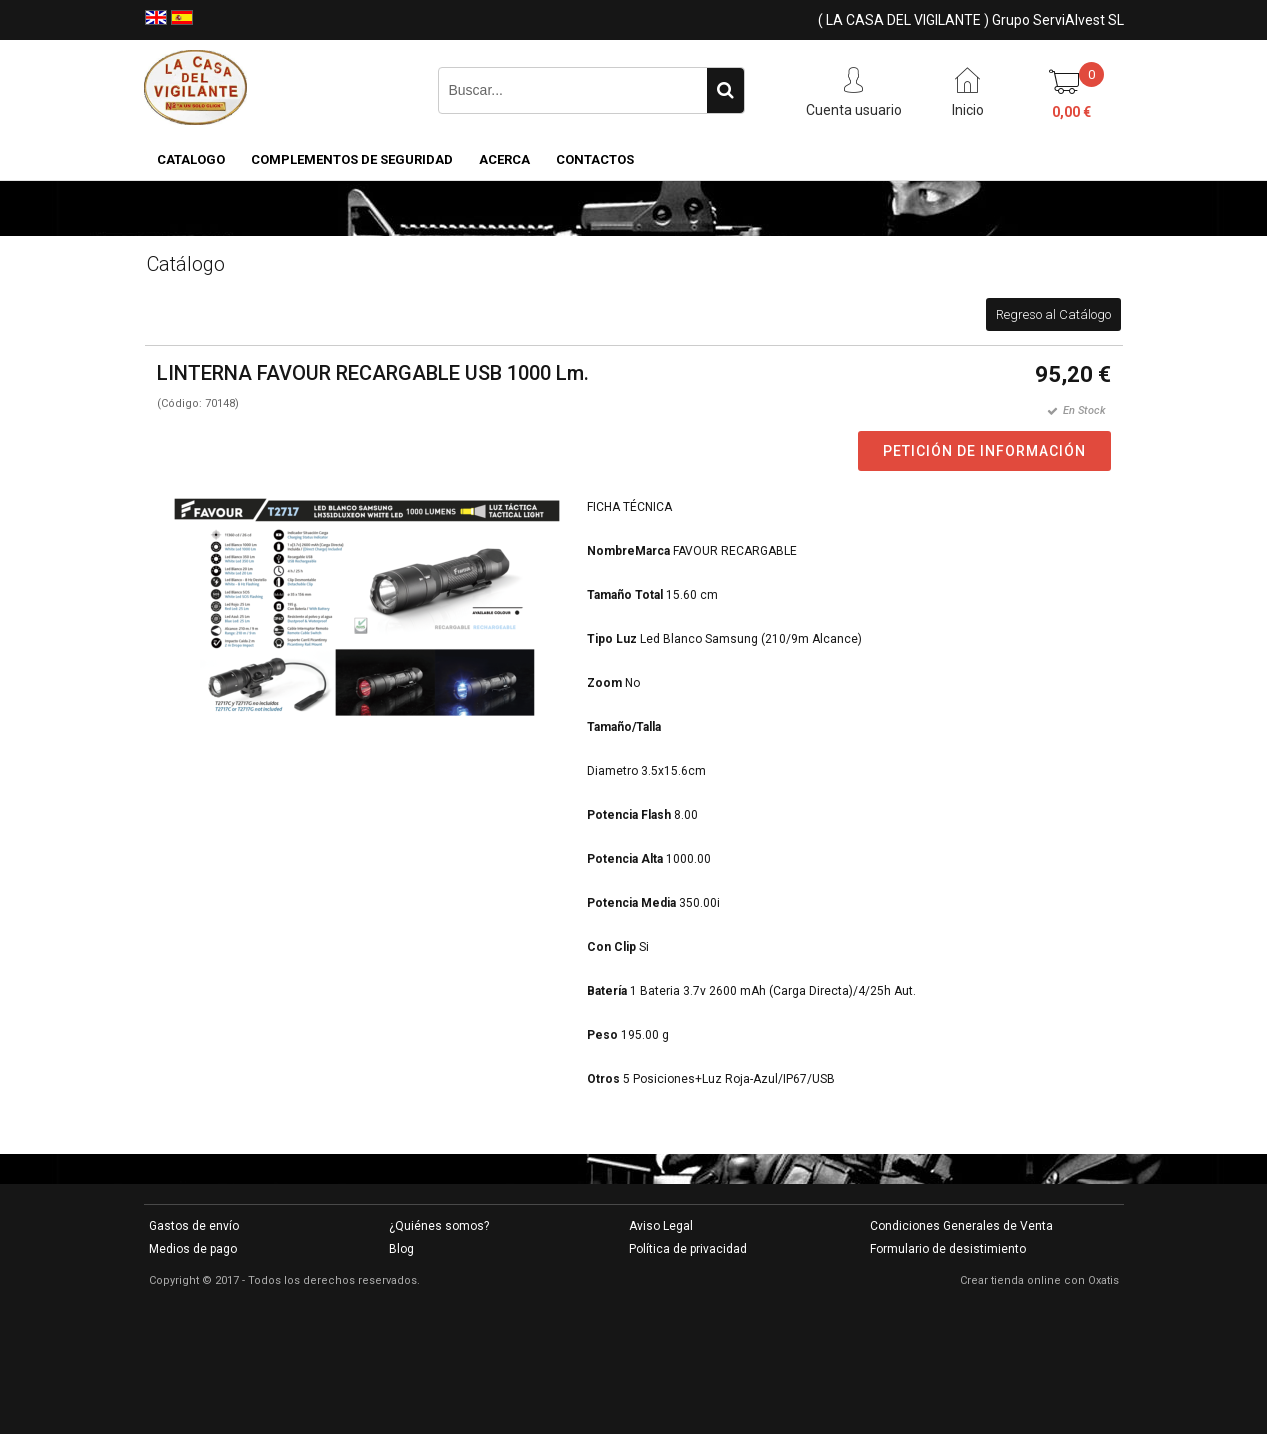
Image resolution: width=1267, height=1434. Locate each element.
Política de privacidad (688, 1249)
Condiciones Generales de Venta (961, 1226)
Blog (401, 1249)
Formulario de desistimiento (948, 1249)
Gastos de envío (194, 1226)
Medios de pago (193, 1249)
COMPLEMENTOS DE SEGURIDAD (352, 159)
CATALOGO (191, 159)
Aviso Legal (661, 1226)
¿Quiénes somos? (439, 1226)
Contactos (595, 159)
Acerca (504, 159)
